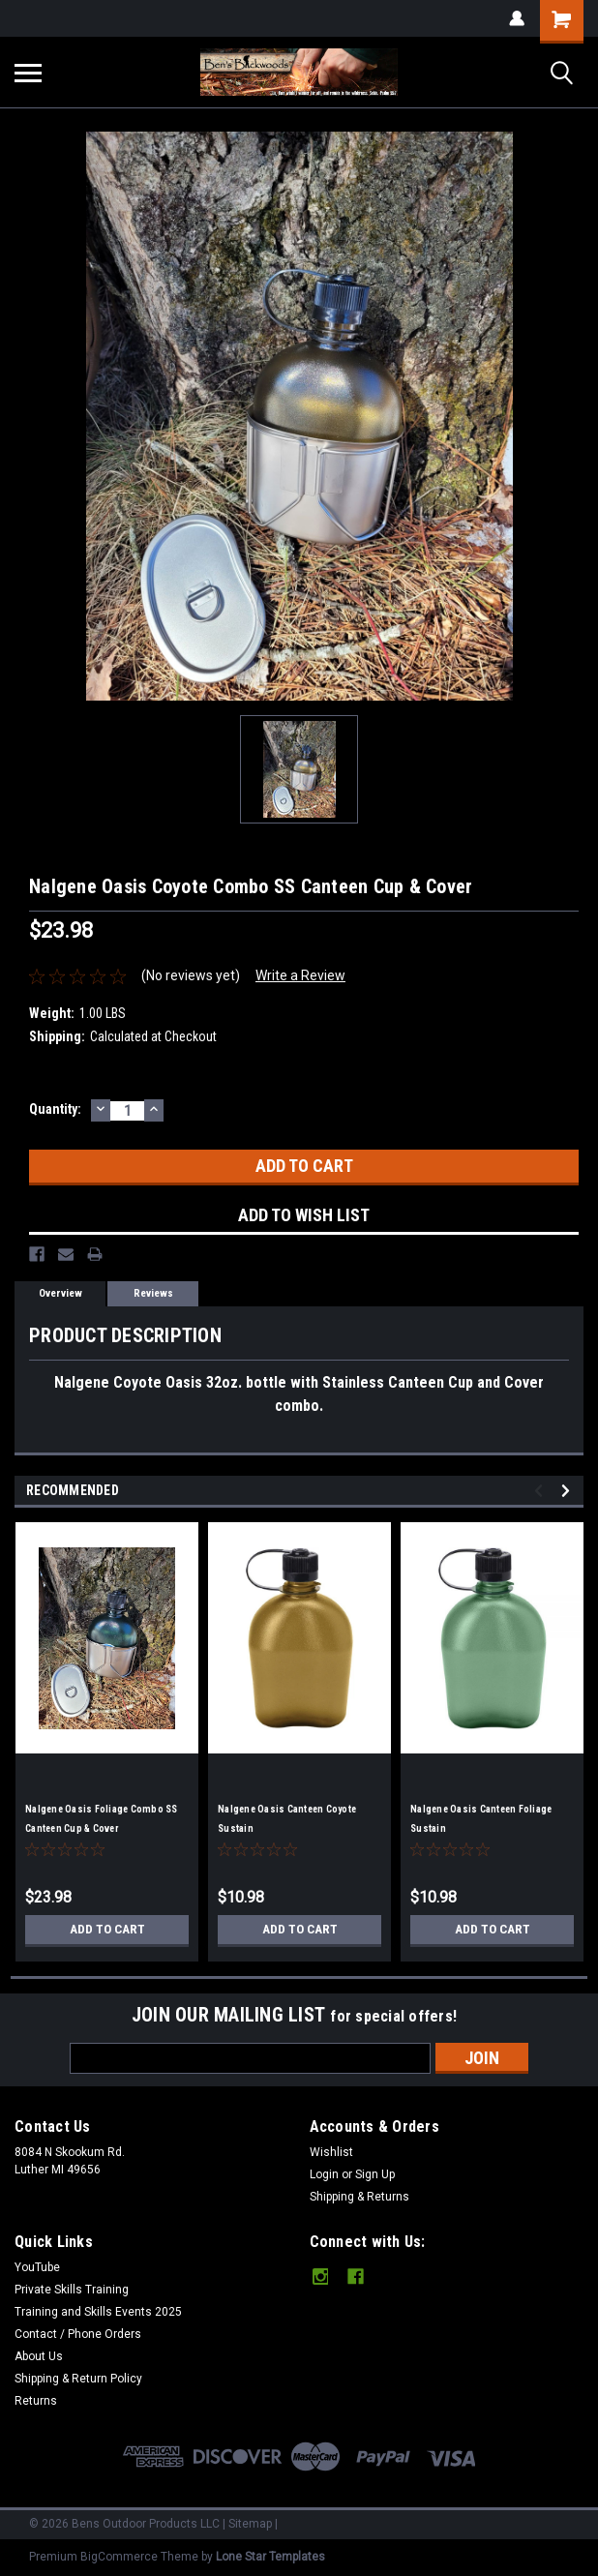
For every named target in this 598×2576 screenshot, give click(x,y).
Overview (60, 1293)
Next (568, 1490)
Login (324, 2174)
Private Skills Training (72, 2289)
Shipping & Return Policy (78, 2378)
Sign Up (375, 2174)
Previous (541, 1490)
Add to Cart (107, 1929)
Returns (36, 2401)
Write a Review (300, 975)
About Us (39, 2356)
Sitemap (250, 2524)
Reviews (153, 1293)
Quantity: (55, 1109)
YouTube (37, 2267)
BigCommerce (119, 2556)
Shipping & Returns (359, 2196)
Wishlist (331, 2152)
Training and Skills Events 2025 (98, 2312)
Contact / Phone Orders (78, 2334)
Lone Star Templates (270, 2556)
